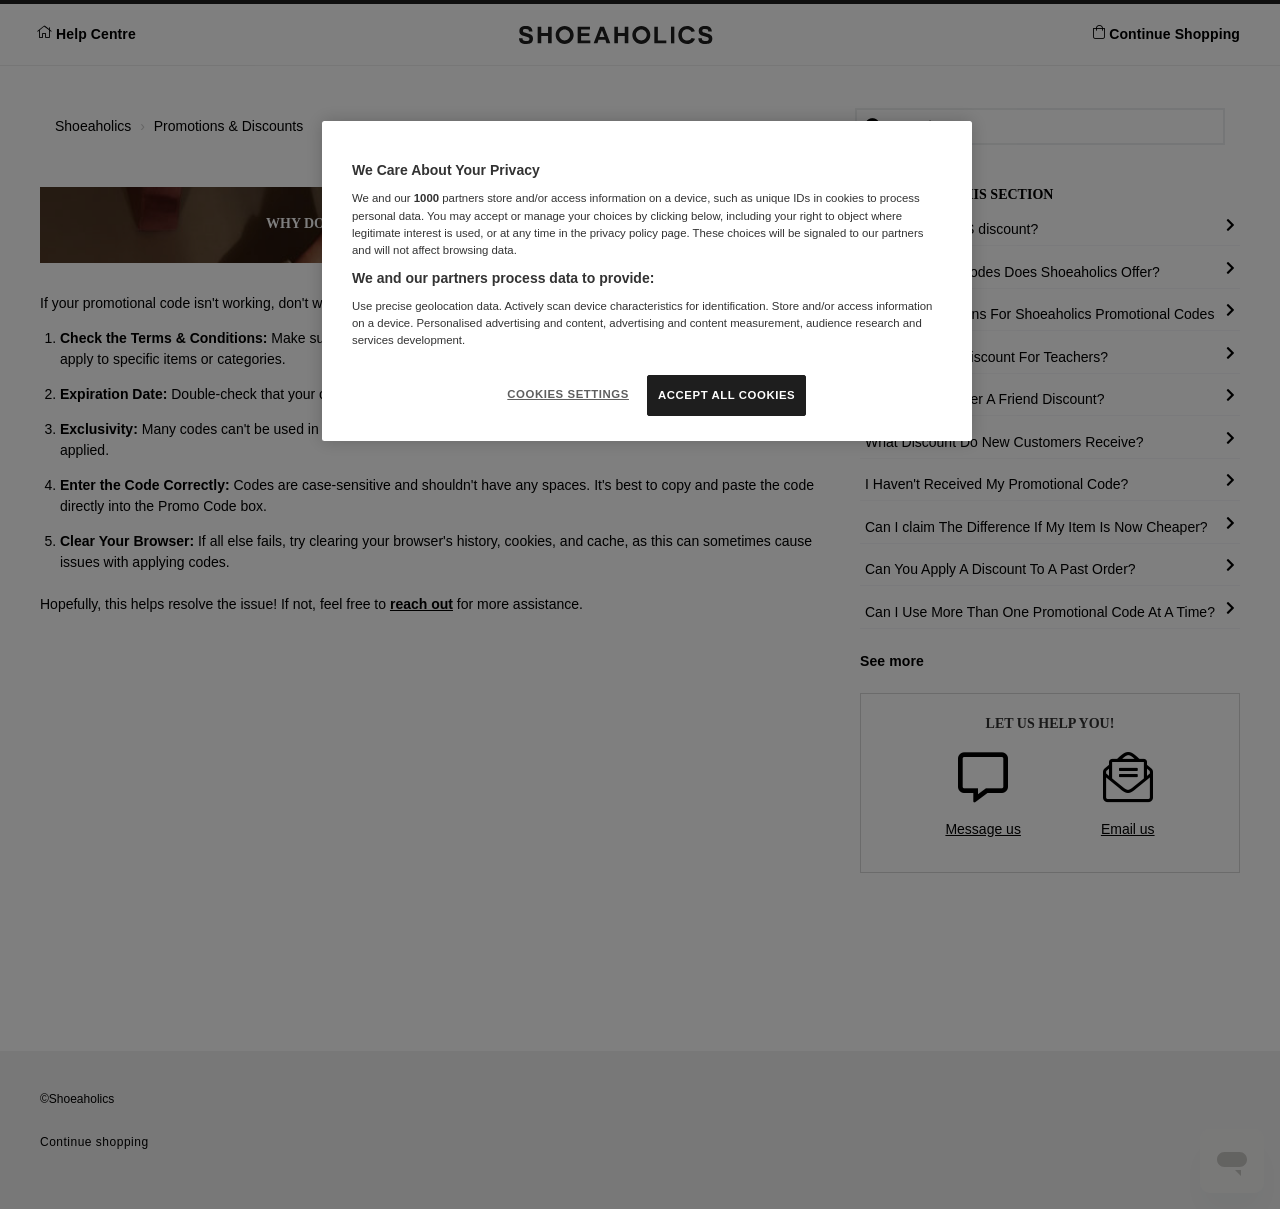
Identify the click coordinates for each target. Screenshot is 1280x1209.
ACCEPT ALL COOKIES (726, 395)
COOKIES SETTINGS (568, 394)
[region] (647, 281)
